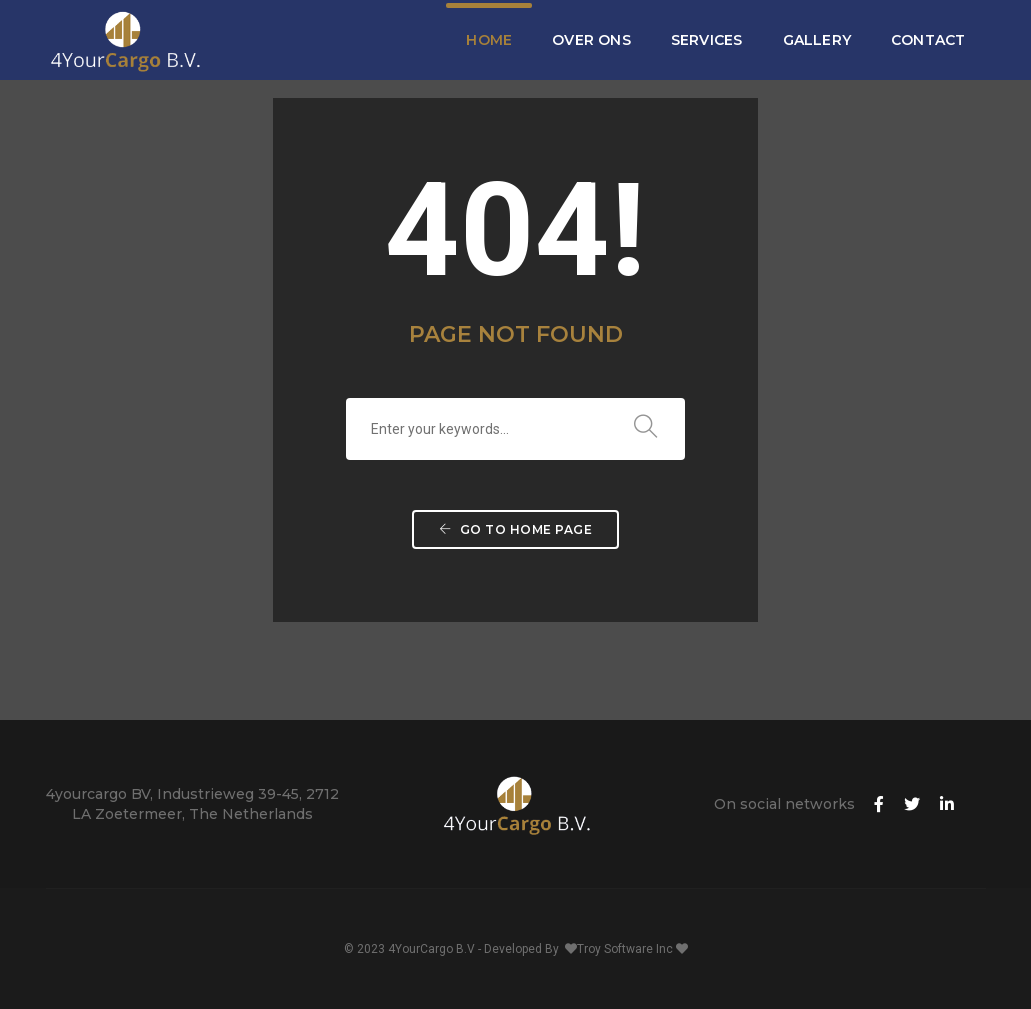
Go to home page (516, 529)
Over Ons (591, 40)
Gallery (817, 40)
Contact (928, 40)
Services (707, 40)
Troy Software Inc (626, 949)
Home (489, 40)
